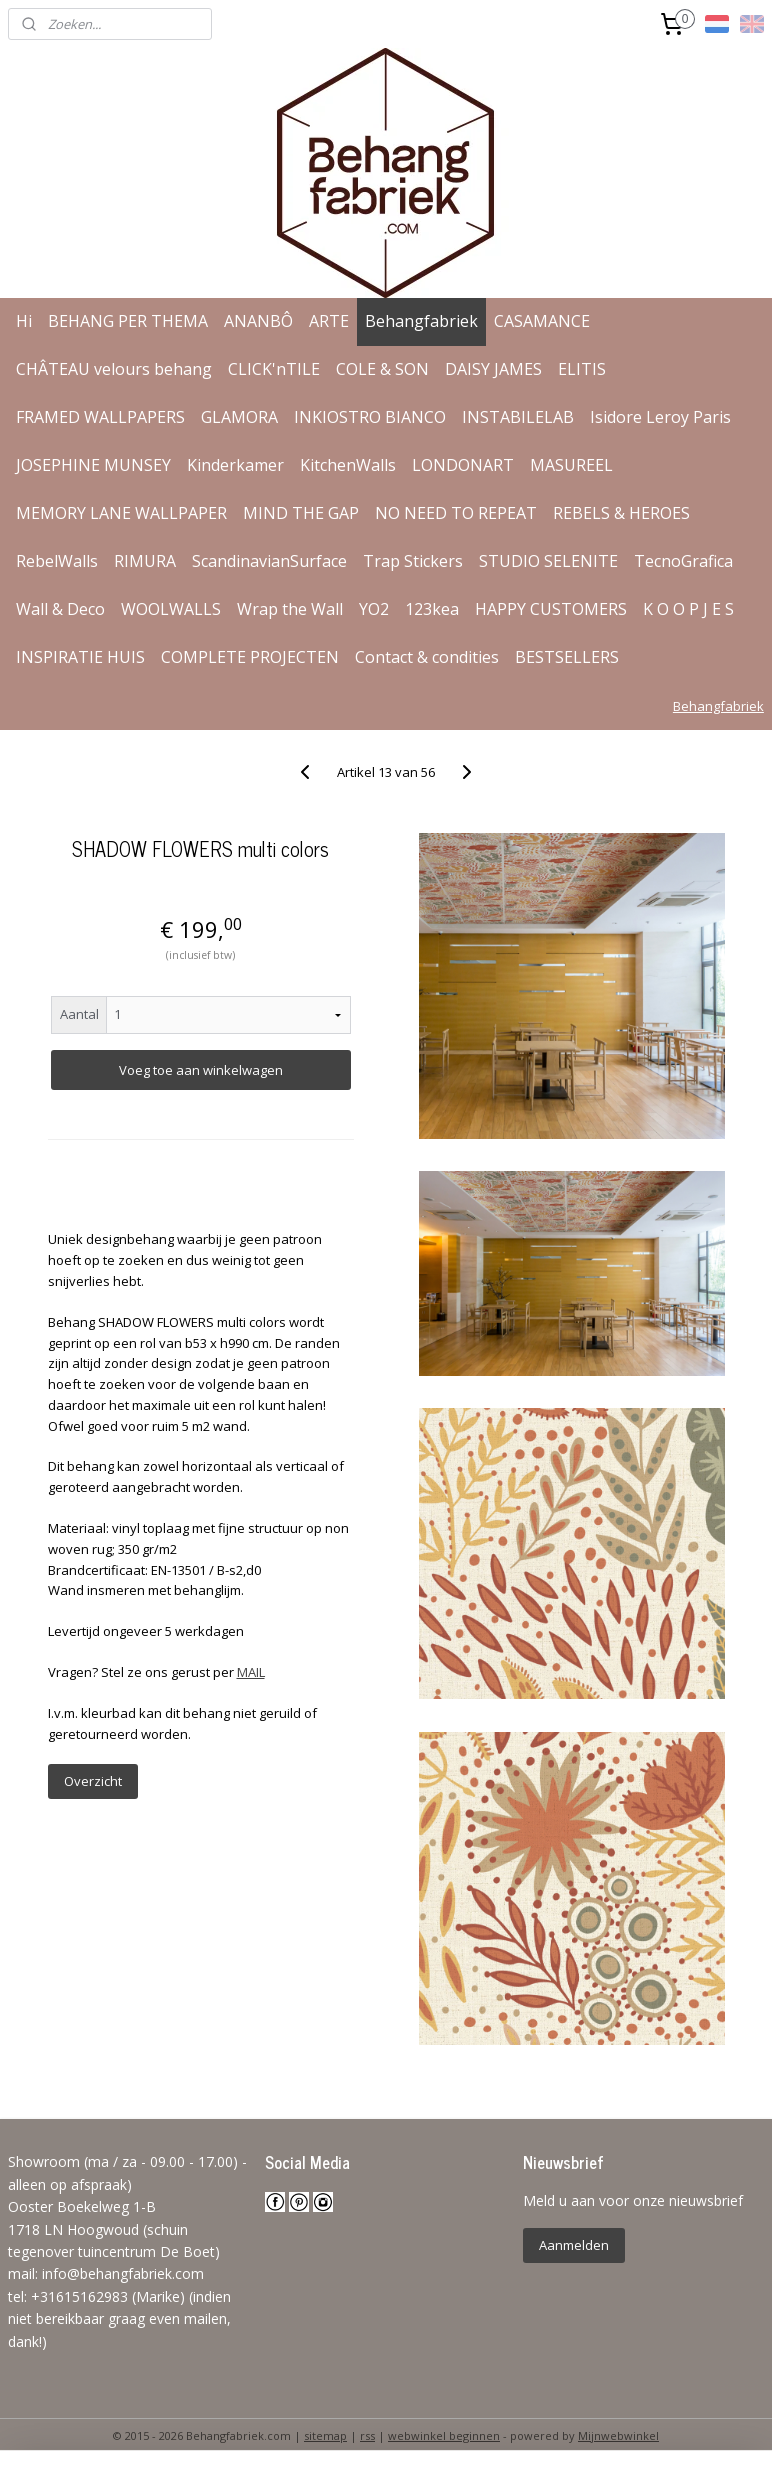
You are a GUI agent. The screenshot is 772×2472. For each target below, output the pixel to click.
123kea (432, 609)
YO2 (374, 609)
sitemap (325, 2435)
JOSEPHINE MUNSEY (93, 465)
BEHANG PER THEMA (128, 321)
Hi (24, 321)
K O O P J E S (688, 609)
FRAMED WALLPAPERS (100, 417)
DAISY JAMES (493, 369)
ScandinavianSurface (269, 561)
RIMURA (145, 561)
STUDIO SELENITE (548, 561)
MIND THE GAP (301, 513)
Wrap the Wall (290, 609)
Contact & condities (427, 657)
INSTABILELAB (518, 417)
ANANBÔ (258, 321)
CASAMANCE (542, 321)
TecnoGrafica (683, 561)
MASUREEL (571, 465)
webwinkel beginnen (444, 2435)
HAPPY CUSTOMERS (551, 609)
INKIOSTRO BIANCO (370, 417)
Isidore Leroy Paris (660, 417)
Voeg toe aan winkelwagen (201, 1070)
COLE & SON (382, 369)
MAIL (251, 1672)
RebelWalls (57, 561)
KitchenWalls (348, 465)
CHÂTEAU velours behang (114, 369)
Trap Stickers (413, 561)
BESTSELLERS (567, 657)
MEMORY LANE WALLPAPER (121, 513)
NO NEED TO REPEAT (456, 513)
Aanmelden (574, 2245)
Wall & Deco (60, 609)
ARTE (329, 321)
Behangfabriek (421, 321)
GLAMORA (239, 417)
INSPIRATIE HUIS (80, 657)
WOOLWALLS (171, 609)
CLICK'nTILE (274, 369)
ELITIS (582, 369)
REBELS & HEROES (621, 513)
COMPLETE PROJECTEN (250, 657)
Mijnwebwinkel (618, 2435)
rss (367, 2435)
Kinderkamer (235, 465)
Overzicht (93, 1781)
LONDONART (463, 465)
